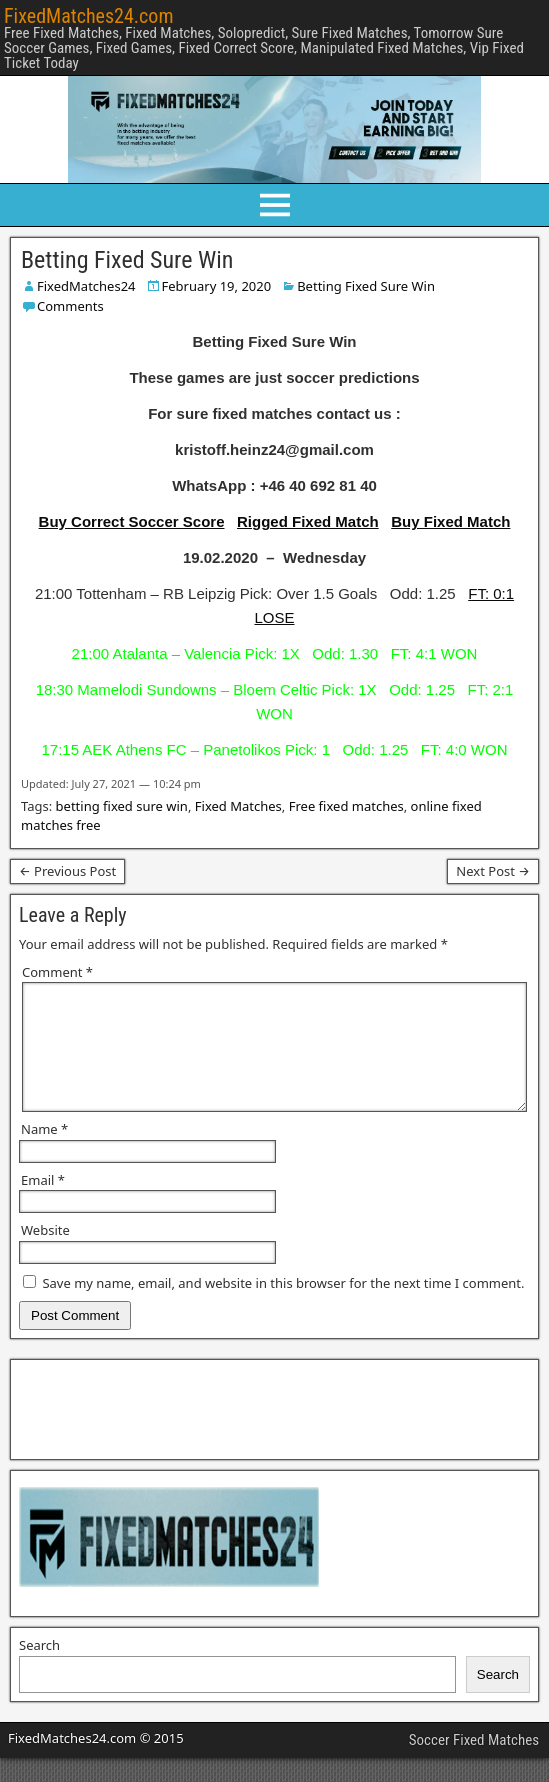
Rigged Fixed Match (308, 521)
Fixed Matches (238, 806)
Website (45, 1254)
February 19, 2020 (217, 286)
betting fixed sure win (122, 806)
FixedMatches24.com (88, 16)
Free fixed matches (346, 806)
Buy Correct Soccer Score (132, 521)
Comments (70, 306)
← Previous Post (67, 871)
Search (39, 1669)
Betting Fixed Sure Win (127, 260)
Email (43, 1204)
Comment (57, 972)
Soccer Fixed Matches (474, 1764)
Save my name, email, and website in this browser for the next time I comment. (283, 1307)
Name (44, 1153)
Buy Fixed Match (450, 521)
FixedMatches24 (86, 286)
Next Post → (493, 871)
